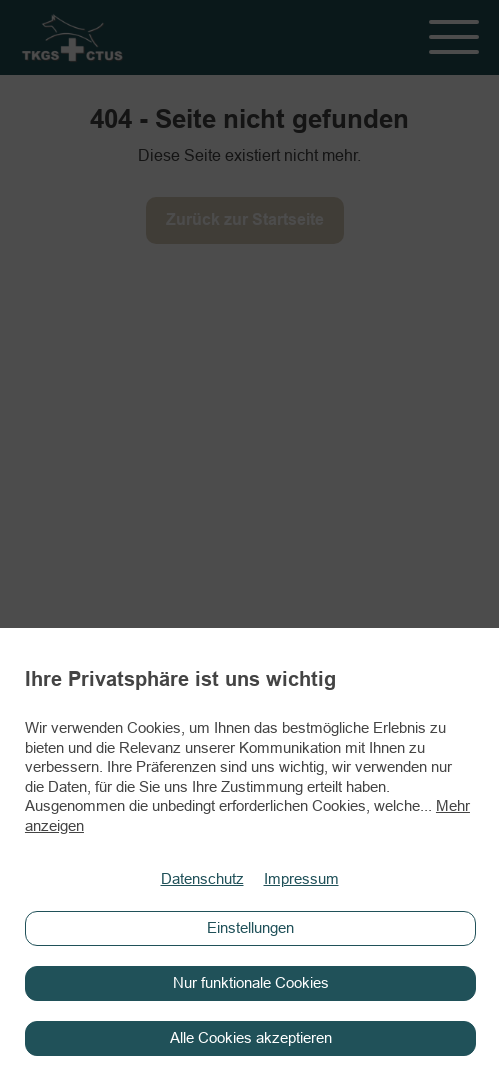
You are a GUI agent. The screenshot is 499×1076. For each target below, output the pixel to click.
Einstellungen (250, 928)
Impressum (301, 879)
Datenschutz (202, 879)
